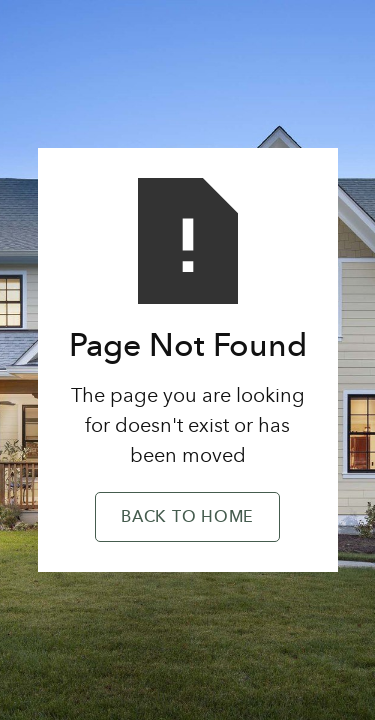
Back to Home (187, 518)
